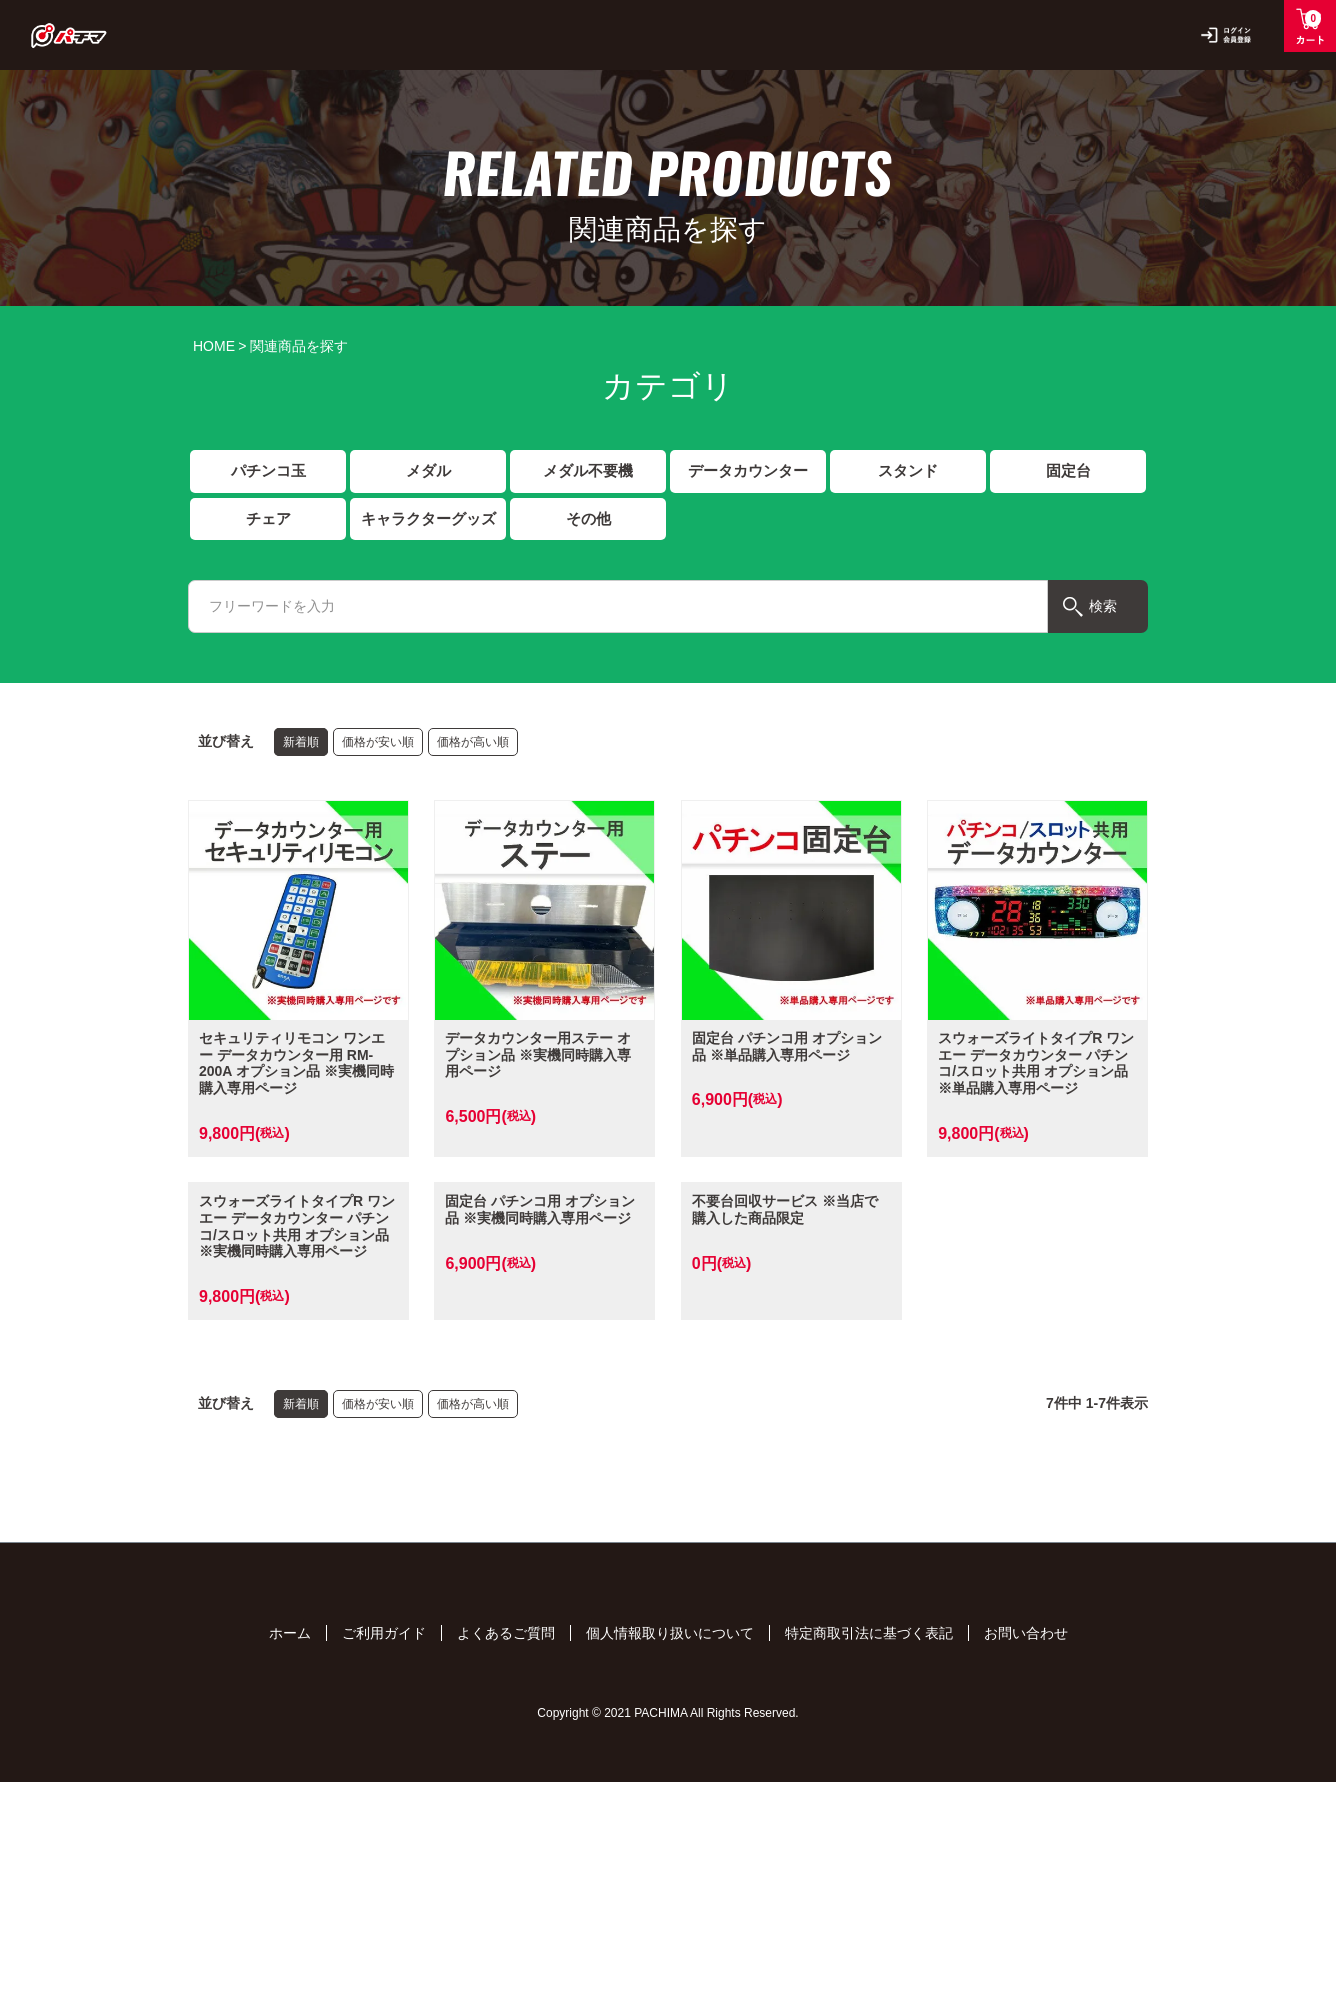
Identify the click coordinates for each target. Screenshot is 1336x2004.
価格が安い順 (378, 745)
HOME (214, 346)
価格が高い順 (473, 745)
